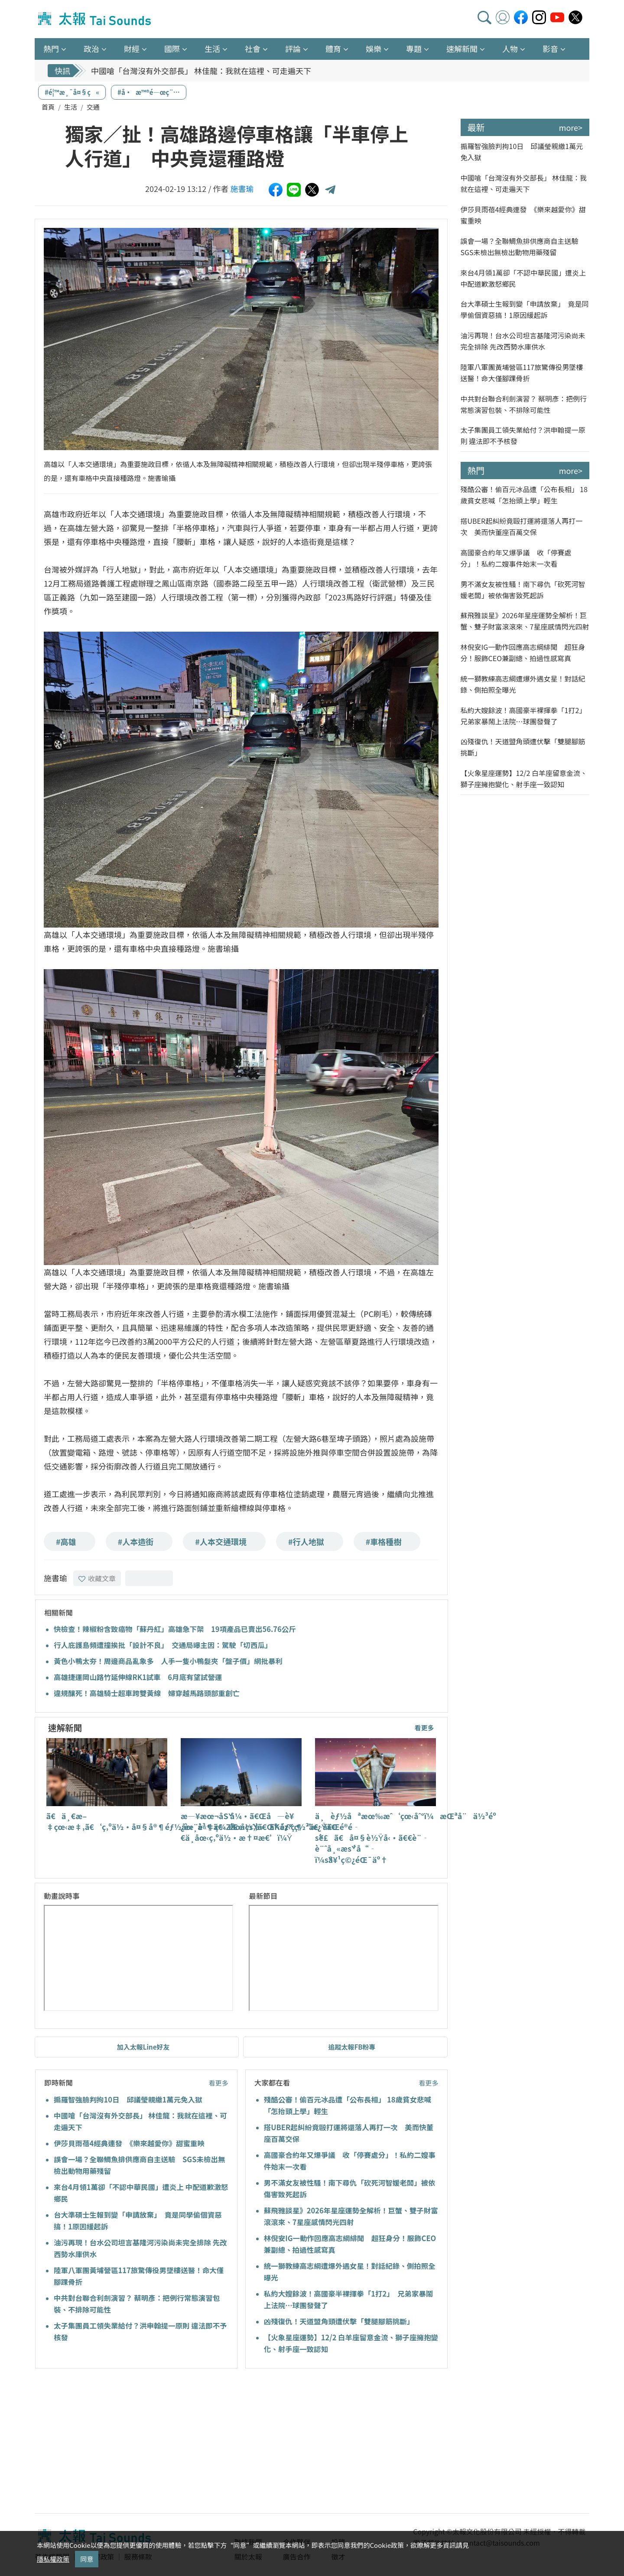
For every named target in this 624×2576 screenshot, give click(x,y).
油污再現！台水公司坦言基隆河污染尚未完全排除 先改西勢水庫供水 (523, 341)
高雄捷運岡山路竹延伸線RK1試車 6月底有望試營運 (138, 1677)
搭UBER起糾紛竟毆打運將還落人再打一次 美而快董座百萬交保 (522, 526)
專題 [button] (414, 48)
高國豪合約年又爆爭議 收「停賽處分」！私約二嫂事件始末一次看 (516, 558)
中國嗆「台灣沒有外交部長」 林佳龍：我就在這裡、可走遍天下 (201, 70)
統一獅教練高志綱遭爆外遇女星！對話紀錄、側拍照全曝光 (523, 684)
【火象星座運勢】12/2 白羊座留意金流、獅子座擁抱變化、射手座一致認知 (524, 778)
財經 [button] (132, 48)
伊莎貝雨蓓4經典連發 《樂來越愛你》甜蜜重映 (129, 2143)
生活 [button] (212, 48)
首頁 (48, 106)
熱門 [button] (51, 48)
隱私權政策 (53, 2558)
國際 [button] (172, 48)
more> (570, 127)
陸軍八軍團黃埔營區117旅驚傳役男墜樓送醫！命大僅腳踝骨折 (522, 372)
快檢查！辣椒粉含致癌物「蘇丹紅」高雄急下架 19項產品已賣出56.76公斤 (175, 1629)
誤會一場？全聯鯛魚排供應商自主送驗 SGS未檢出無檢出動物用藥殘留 (523, 246)
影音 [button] (550, 48)
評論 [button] (293, 48)
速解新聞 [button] (462, 48)
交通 (93, 106)
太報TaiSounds (95, 19)
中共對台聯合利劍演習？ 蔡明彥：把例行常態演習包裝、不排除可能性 (524, 404)
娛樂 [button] (373, 48)
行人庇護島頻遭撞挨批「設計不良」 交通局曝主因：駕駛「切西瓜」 (163, 1645)
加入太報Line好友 (143, 2046)
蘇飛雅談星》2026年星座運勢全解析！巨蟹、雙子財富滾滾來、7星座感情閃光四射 (525, 621)
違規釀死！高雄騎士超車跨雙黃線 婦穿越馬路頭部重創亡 (147, 1693)
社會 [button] (252, 48)
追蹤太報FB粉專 (351, 2046)
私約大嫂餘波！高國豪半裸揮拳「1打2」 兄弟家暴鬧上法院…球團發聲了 (525, 716)
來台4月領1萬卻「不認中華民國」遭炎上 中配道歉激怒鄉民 (523, 278)
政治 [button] (91, 48)
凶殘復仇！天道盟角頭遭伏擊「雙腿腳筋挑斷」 (339, 2321)
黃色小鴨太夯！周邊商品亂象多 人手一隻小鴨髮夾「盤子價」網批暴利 (168, 1661)
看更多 (424, 1727)
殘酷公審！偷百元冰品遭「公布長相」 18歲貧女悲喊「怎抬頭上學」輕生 (524, 495)
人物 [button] (510, 48)
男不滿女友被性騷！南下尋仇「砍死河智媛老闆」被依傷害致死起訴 (523, 589)
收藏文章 (97, 1578)
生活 (70, 106)
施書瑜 (242, 188)
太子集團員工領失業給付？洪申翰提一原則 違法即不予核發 (523, 435)
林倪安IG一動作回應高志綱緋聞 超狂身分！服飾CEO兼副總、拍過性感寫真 (523, 652)
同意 (86, 2558)
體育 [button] (333, 48)
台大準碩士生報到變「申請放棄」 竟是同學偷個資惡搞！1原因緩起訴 (525, 309)
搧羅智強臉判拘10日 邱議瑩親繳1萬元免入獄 (128, 2099)
